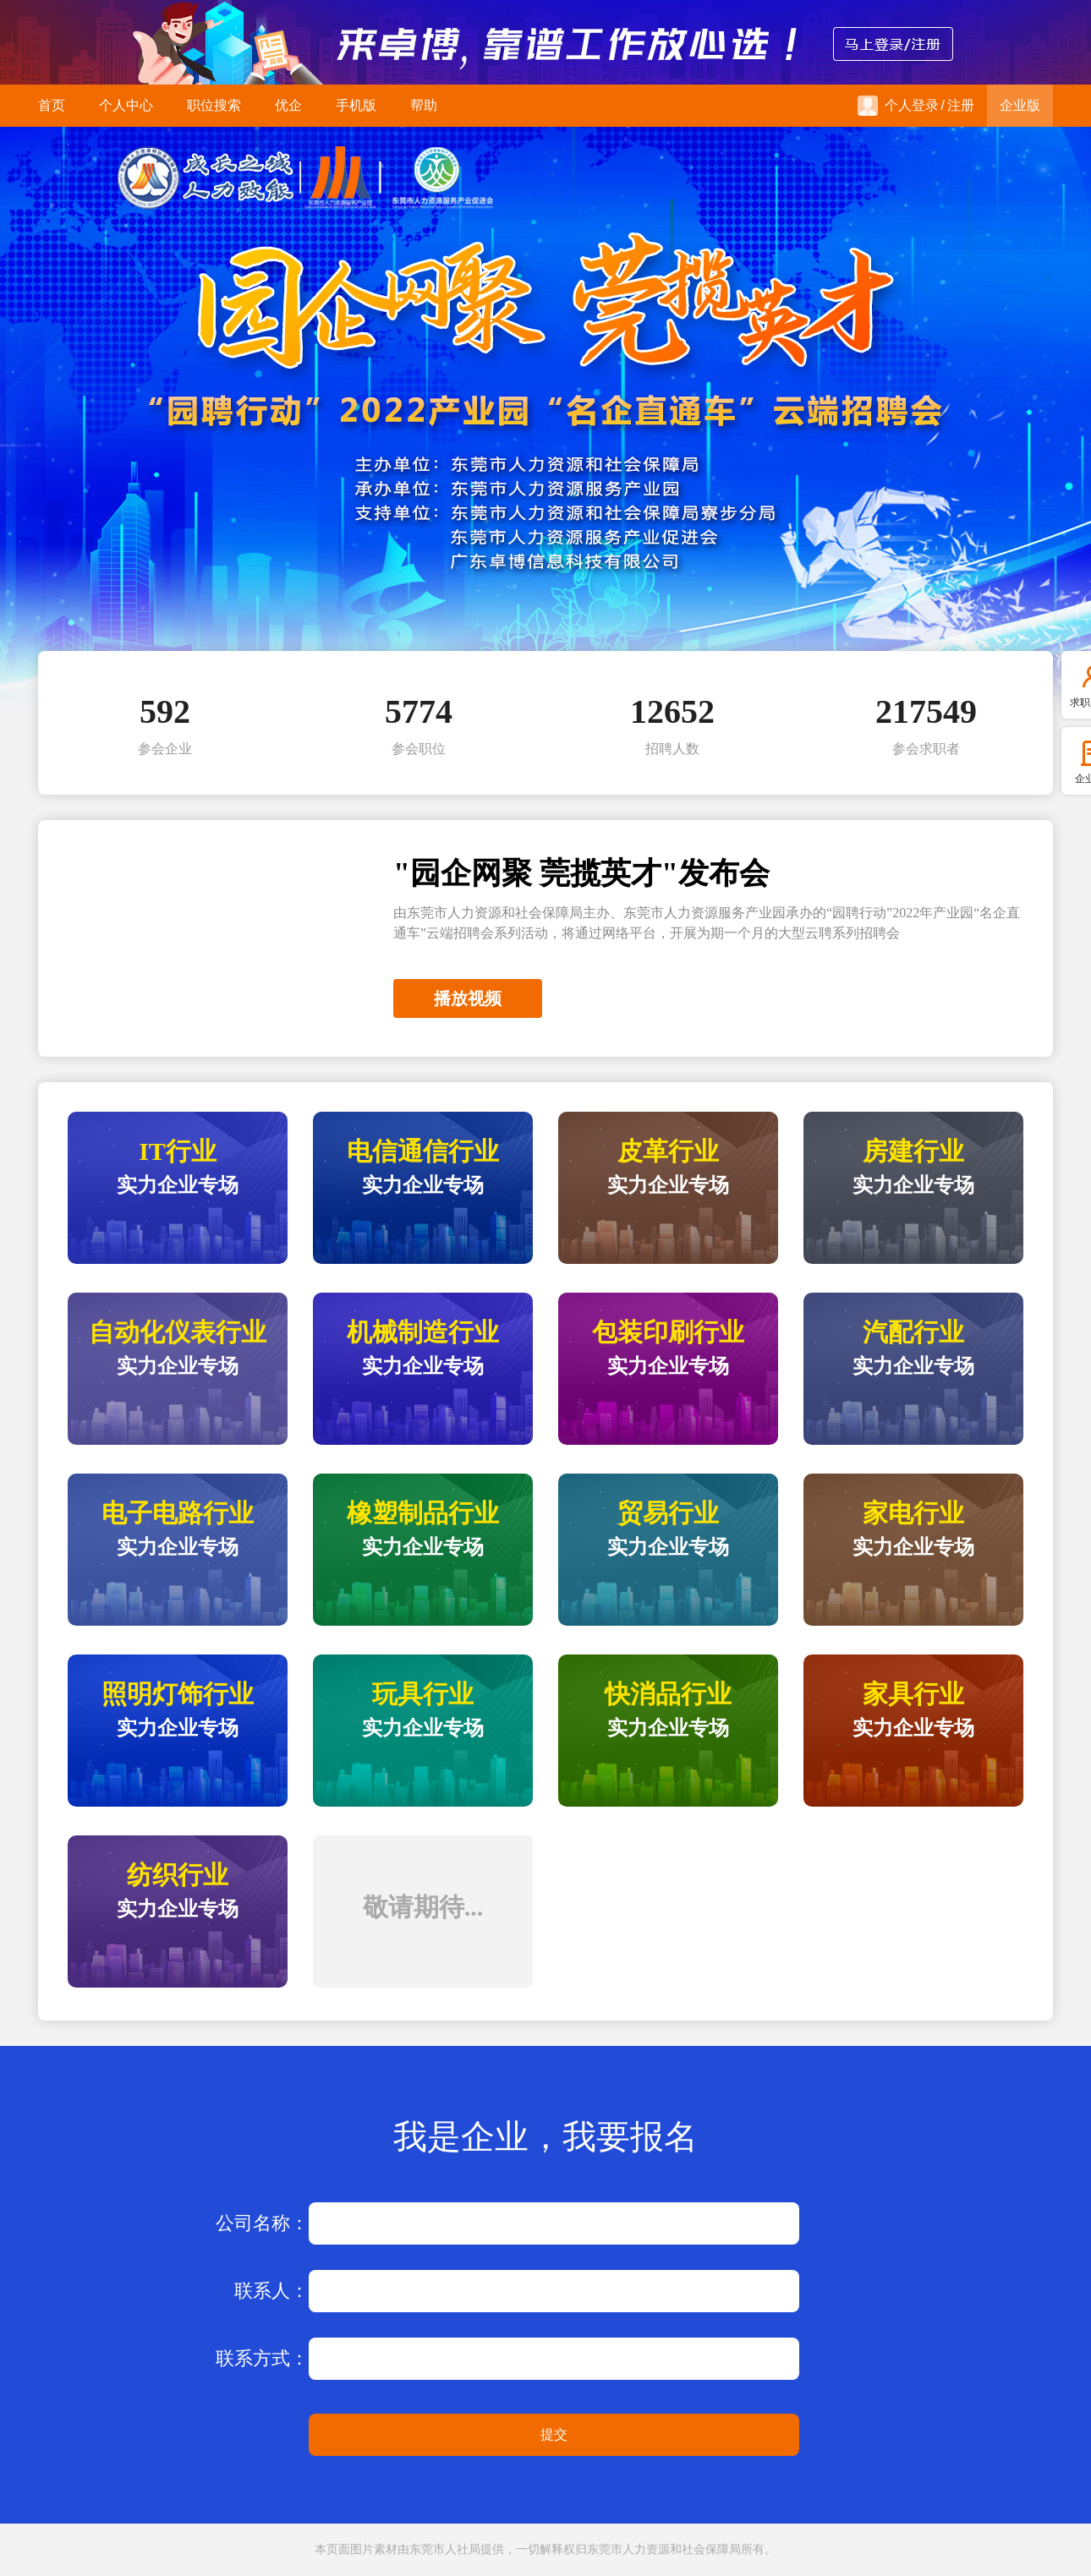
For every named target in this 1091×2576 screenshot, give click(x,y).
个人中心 (126, 105)
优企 (288, 105)
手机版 (356, 105)
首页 (51, 105)
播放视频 (468, 998)
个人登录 (898, 106)
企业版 (1020, 105)
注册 (960, 105)
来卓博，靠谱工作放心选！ (545, 42)
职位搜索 (214, 105)
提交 (553, 2434)
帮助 (423, 105)
